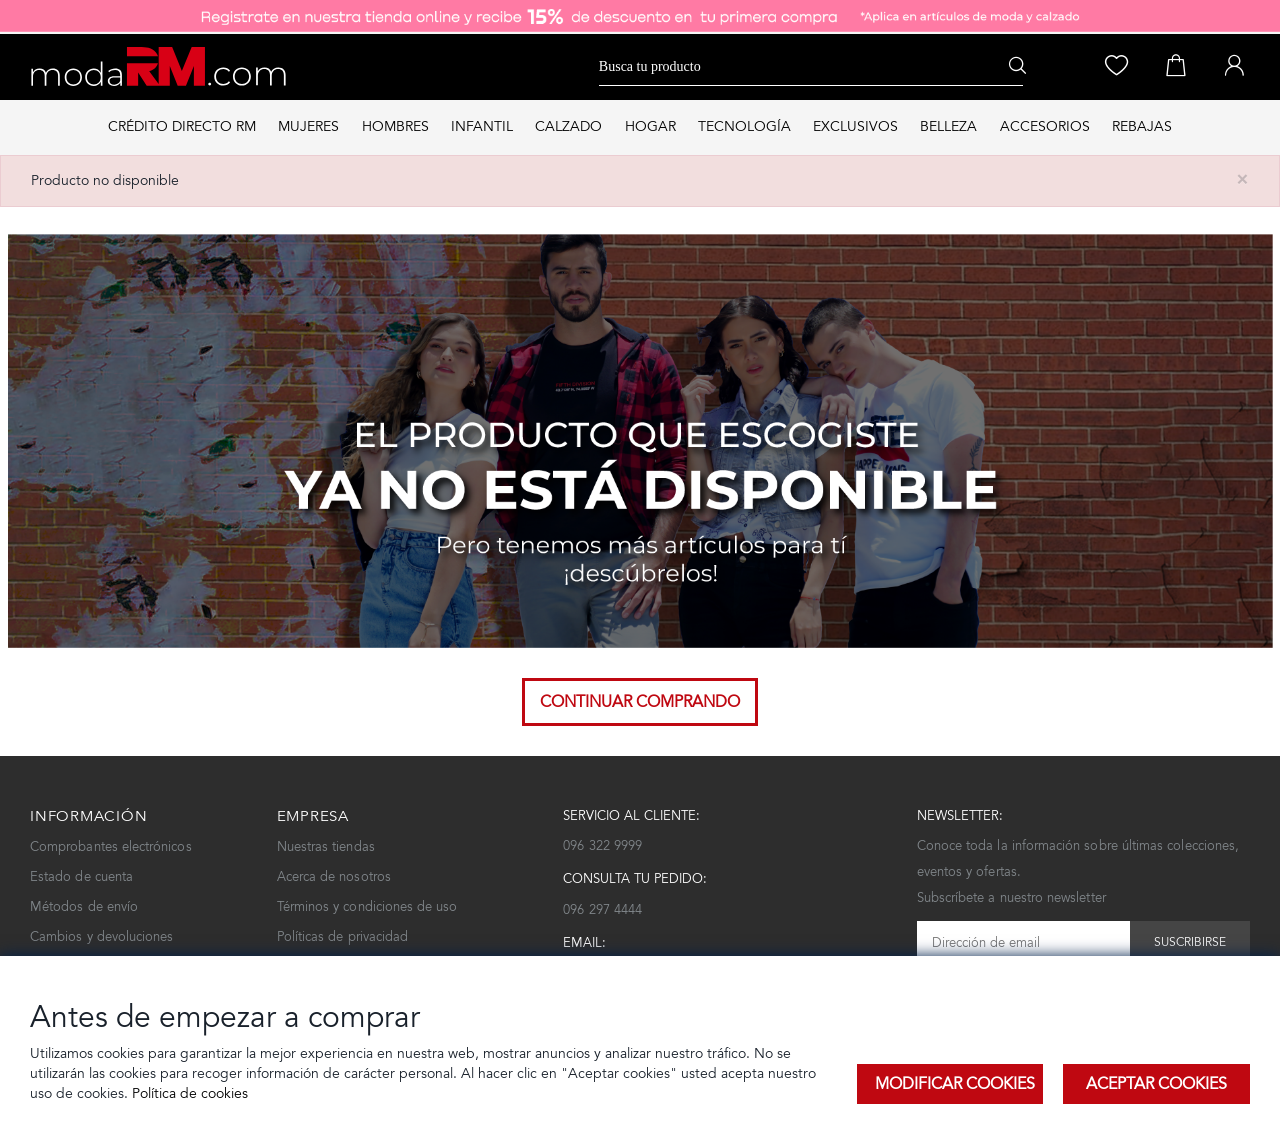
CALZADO (568, 126)
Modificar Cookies (955, 1083)
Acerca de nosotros (334, 876)
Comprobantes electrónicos (111, 846)
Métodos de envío (84, 906)
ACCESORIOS (1045, 126)
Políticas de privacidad (343, 936)
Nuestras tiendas (326, 846)
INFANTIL (482, 126)
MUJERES (308, 126)
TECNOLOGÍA (744, 126)
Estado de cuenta (81, 876)
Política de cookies (188, 1093)
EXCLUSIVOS (855, 126)
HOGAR (650, 126)
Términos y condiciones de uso (367, 906)
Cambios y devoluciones (101, 936)
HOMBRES (395, 126)
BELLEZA (948, 126)
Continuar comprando (640, 701)
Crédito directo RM (182, 126)
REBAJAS (1142, 126)
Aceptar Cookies (1156, 1083)
